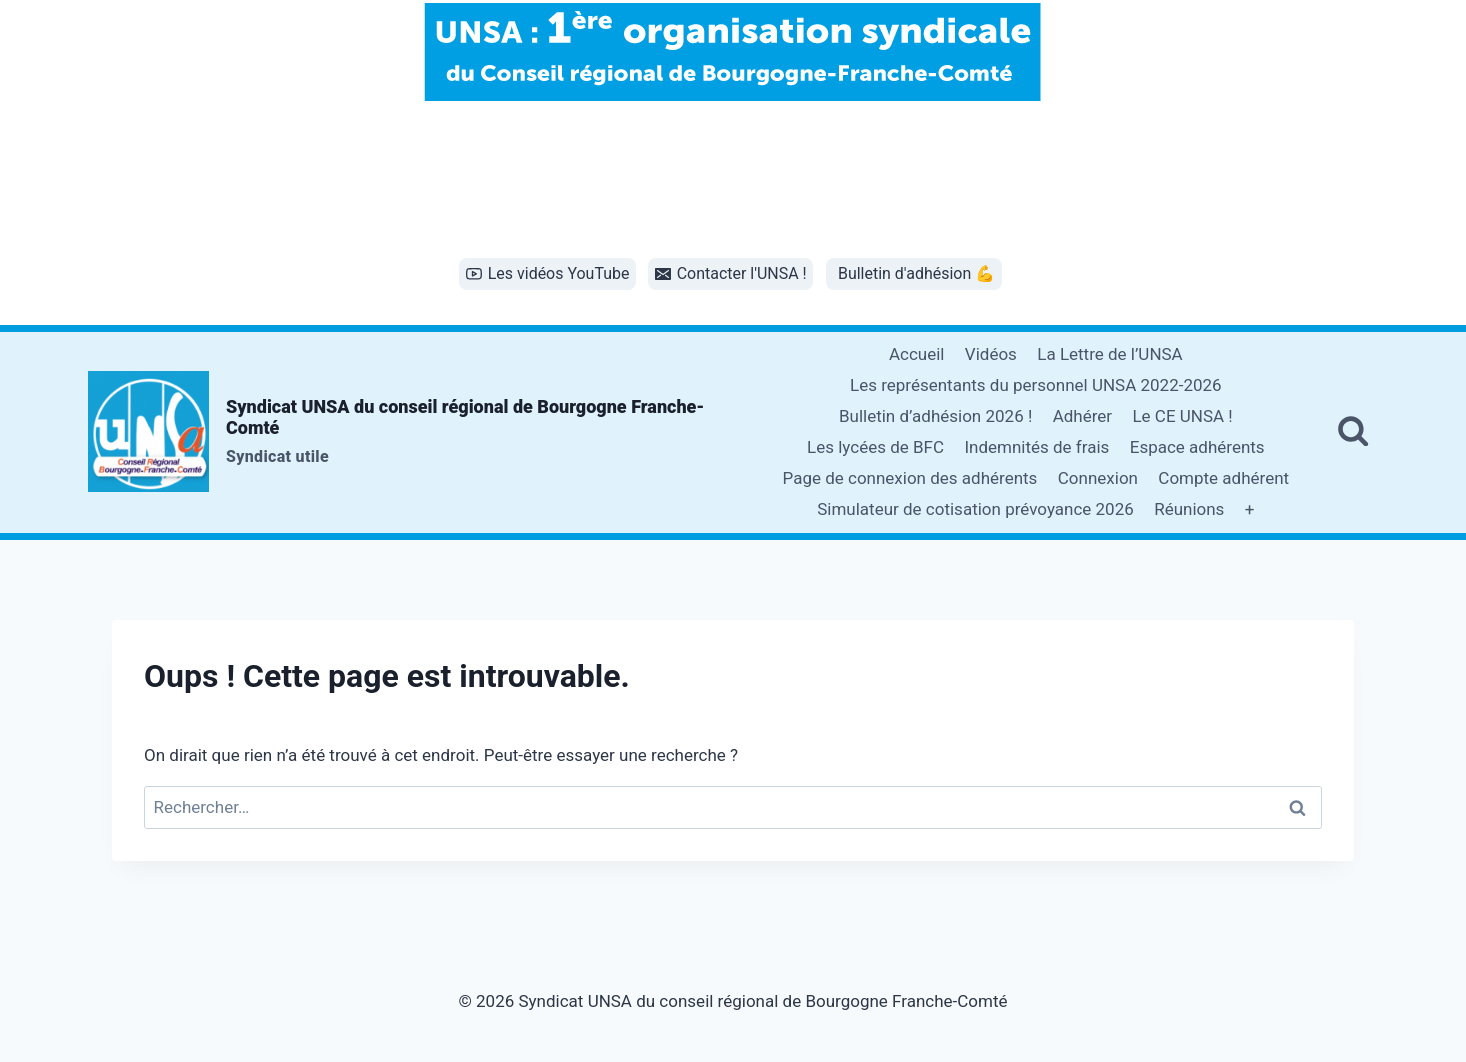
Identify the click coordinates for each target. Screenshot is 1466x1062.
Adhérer (1082, 416)
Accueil (917, 354)
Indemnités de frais (1036, 447)
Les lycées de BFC (875, 447)
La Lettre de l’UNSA (1109, 354)
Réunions (1189, 509)
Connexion (1098, 478)
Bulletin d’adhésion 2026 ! (935, 416)
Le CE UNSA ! (1182, 416)
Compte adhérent (1223, 478)
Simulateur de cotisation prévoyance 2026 (975, 509)
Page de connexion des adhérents (910, 478)
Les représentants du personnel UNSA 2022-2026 (1036, 385)
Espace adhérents (1197, 447)
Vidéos (991, 354)
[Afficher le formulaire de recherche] (1353, 432)
